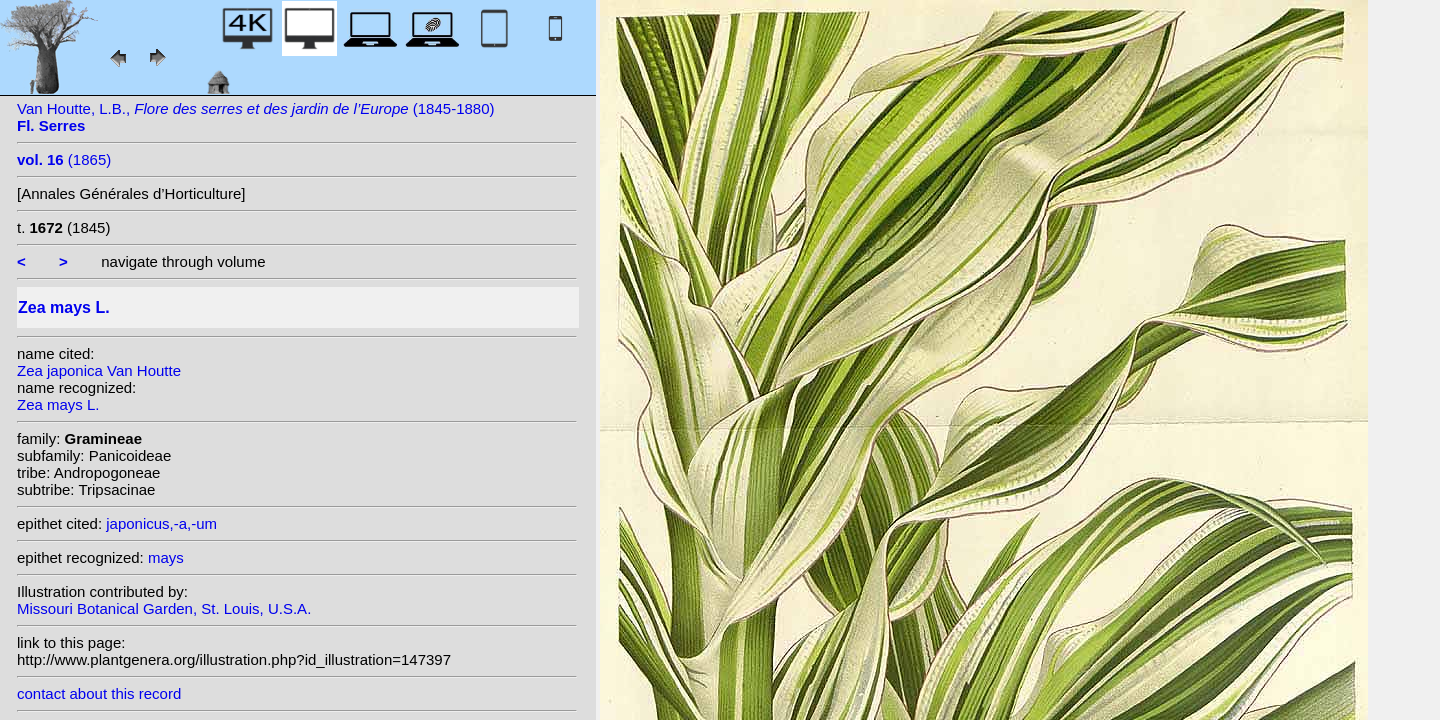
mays (166, 557)
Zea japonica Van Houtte (99, 370)
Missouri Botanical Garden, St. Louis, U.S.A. (164, 608)
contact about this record (99, 693)
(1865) (64, 159)
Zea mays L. (58, 404)
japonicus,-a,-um (161, 523)
